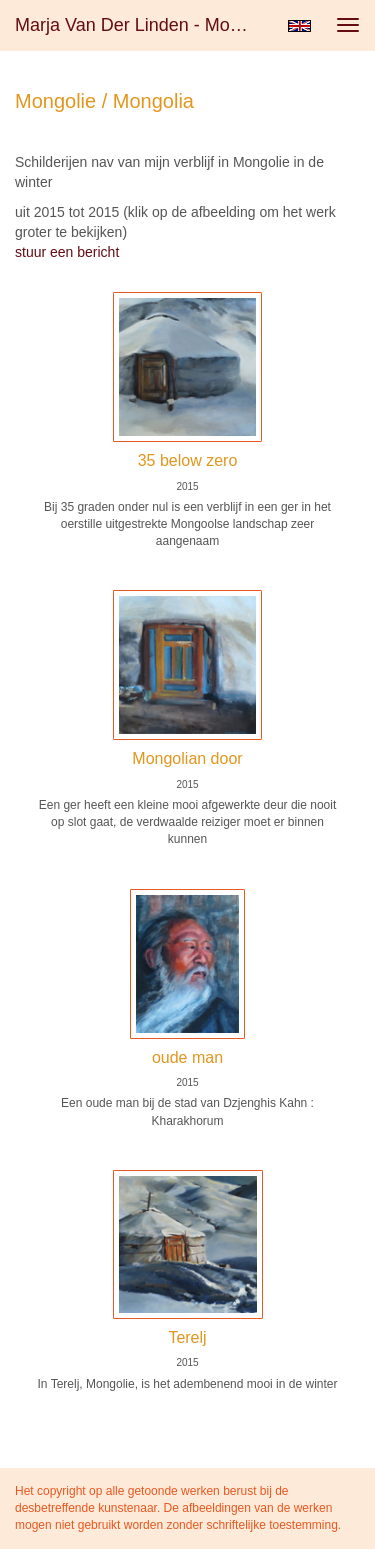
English (299, 26)
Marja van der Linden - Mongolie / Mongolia (143, 25)
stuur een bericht (67, 252)
